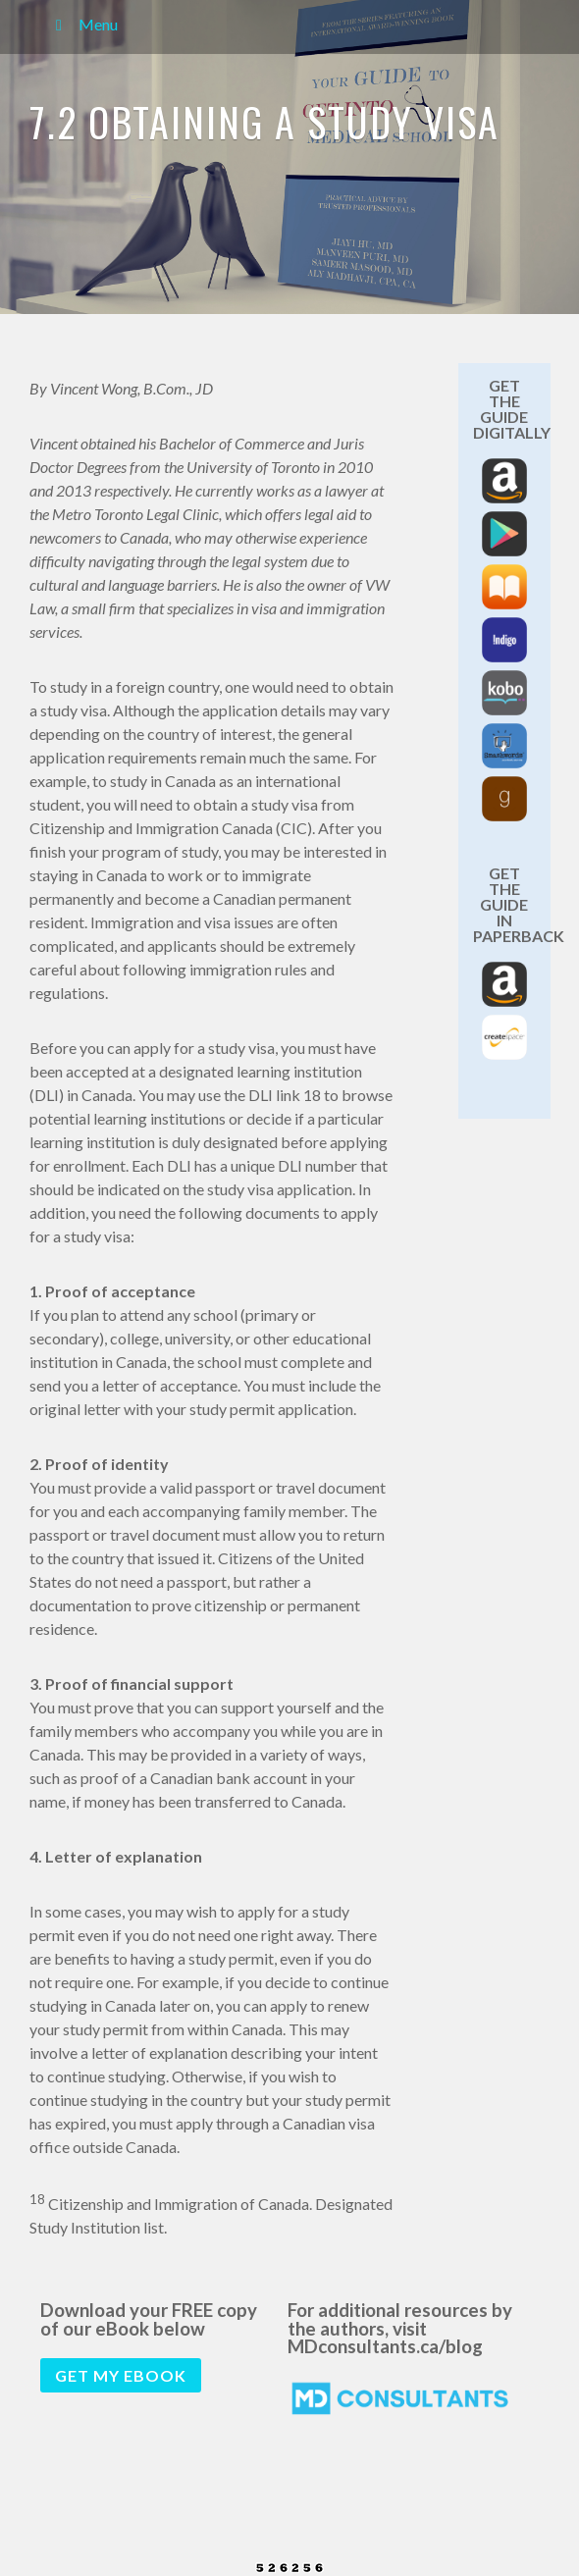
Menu (83, 24)
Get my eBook (120, 2375)
